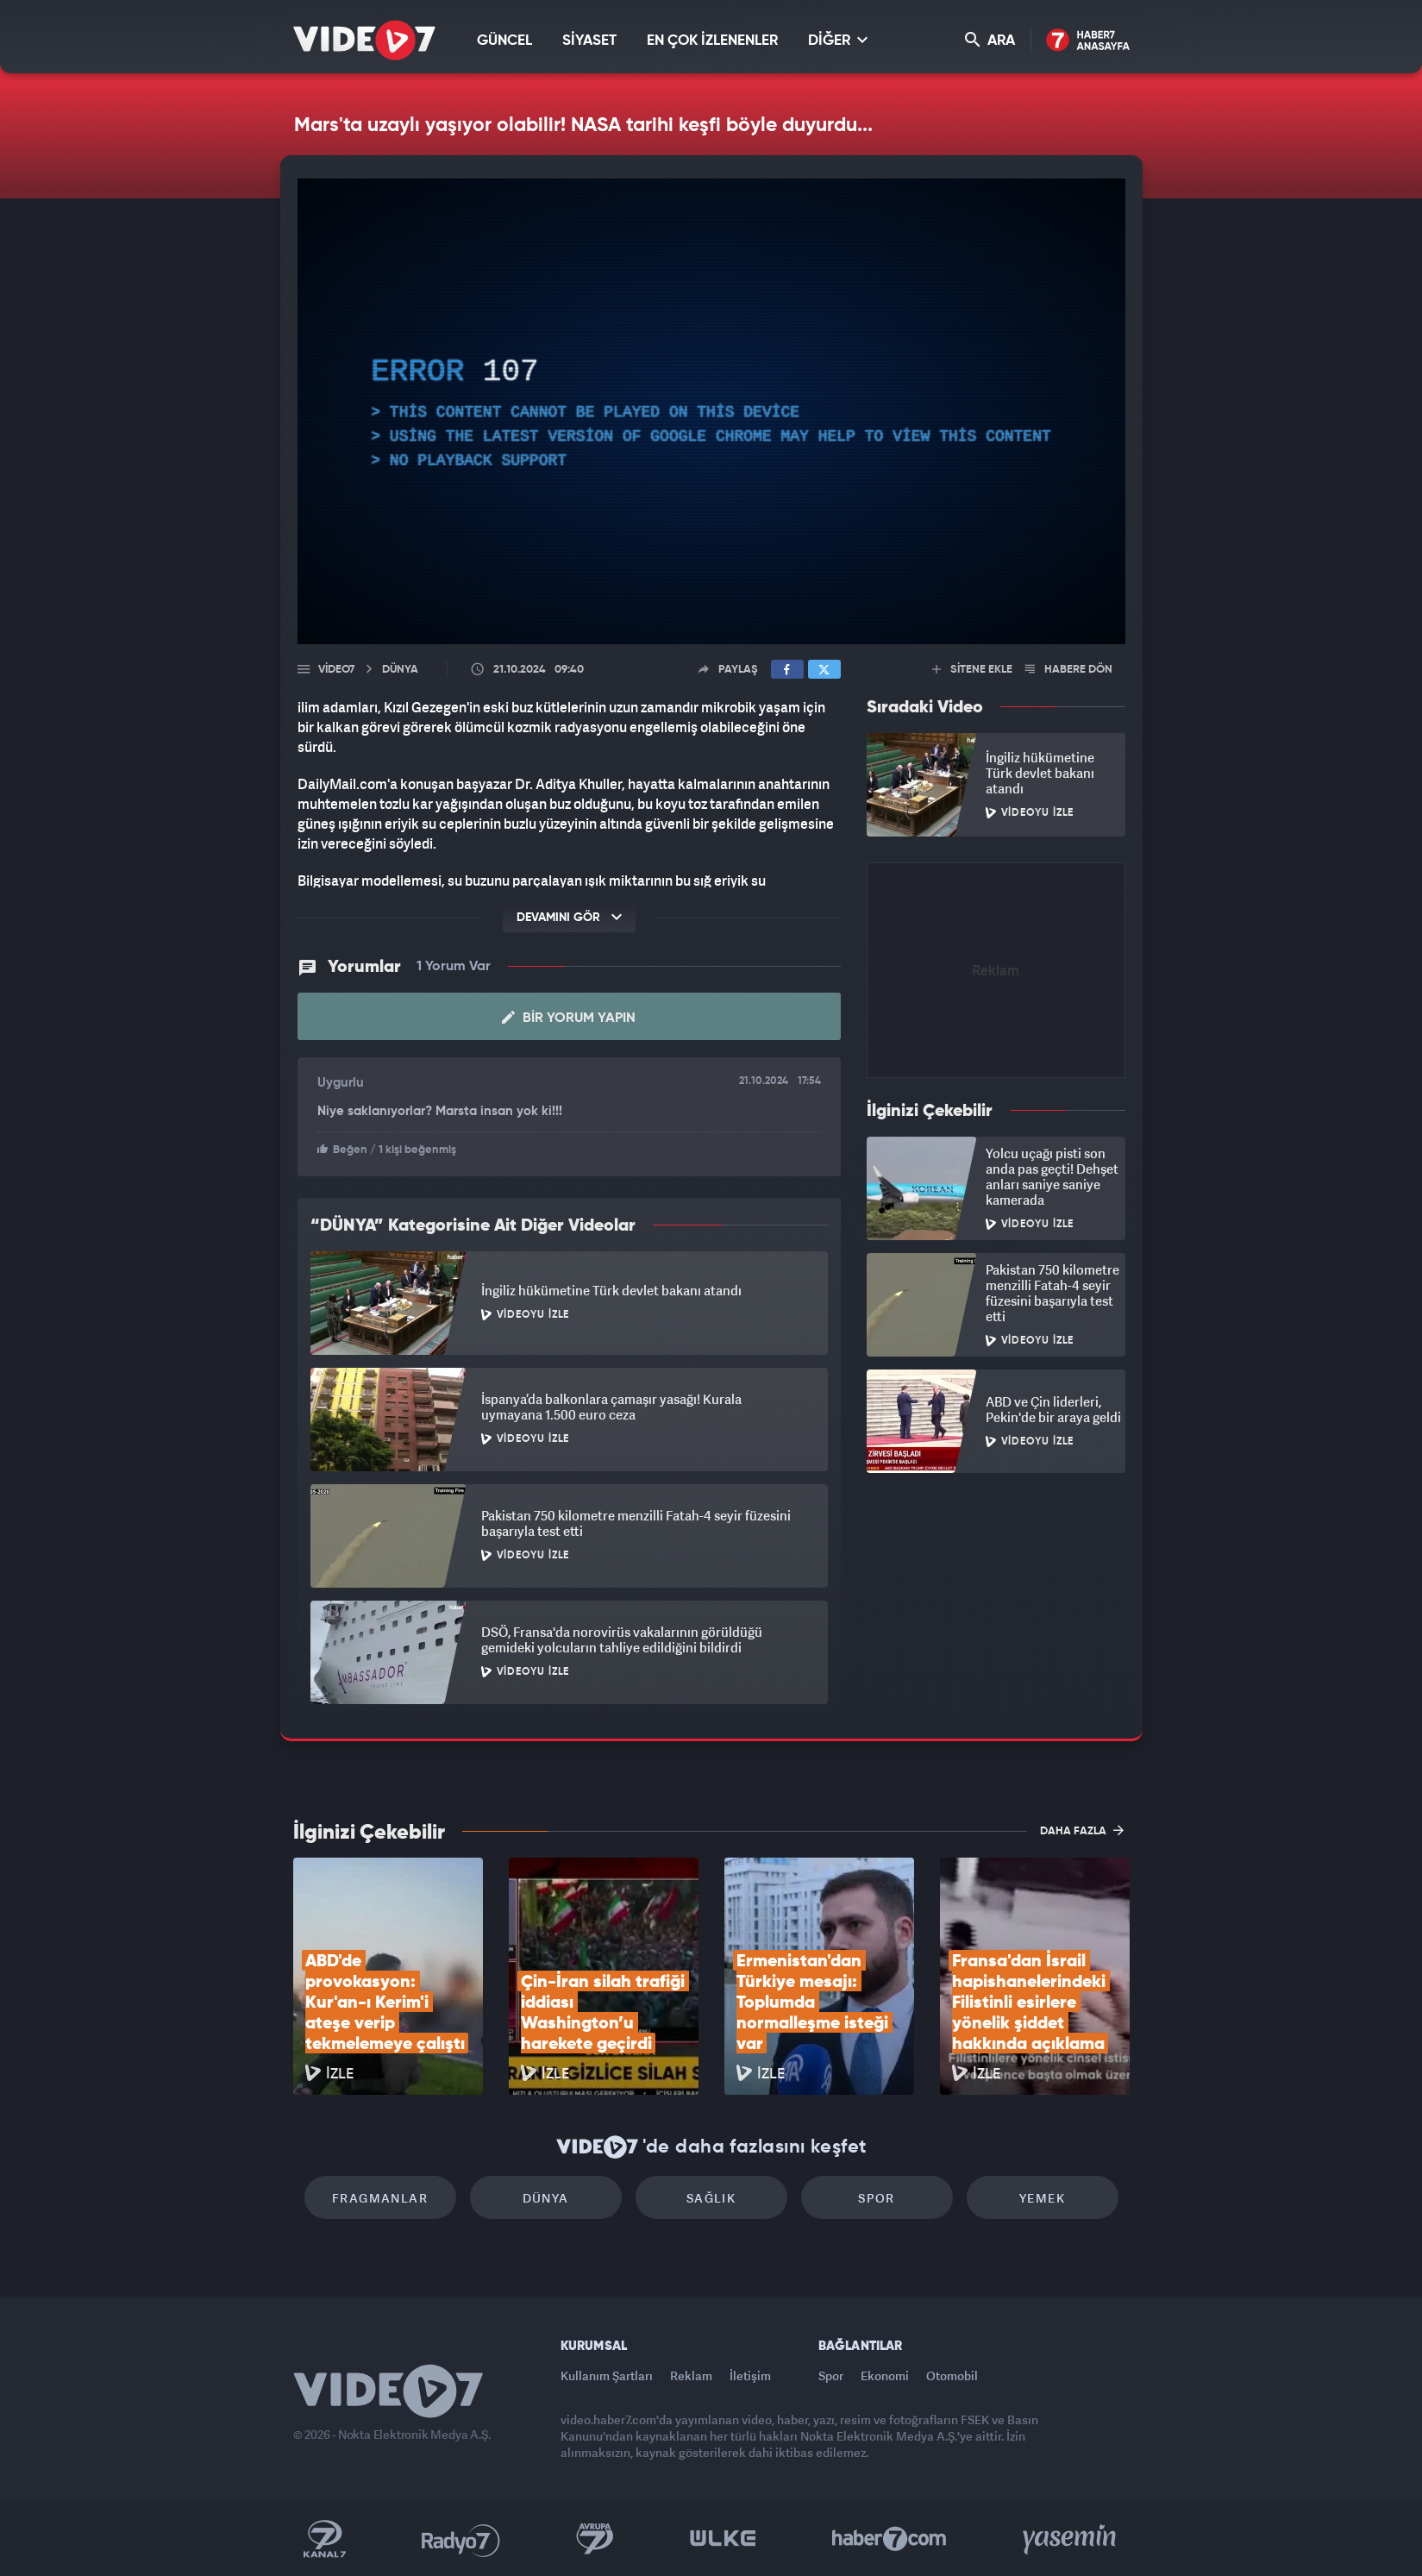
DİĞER (838, 40)
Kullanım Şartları (607, 2375)
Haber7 (889, 2539)
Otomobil (952, 2375)
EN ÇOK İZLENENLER (712, 41)
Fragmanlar (380, 2198)
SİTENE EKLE (972, 669)
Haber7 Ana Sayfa (1088, 40)
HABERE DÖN (1068, 669)
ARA (990, 40)
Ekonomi (885, 2375)
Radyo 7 (461, 2539)
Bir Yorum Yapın (569, 1017)
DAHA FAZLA (1082, 1830)
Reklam (691, 2375)
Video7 (336, 669)
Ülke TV (723, 2539)
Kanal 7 (324, 2539)
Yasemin (1071, 2539)
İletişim (750, 2375)
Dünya (546, 2198)
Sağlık (711, 2198)
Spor (876, 2198)
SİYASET (589, 41)
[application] (711, 411)
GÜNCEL (504, 41)
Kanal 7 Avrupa (595, 2539)
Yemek (1042, 2198)
